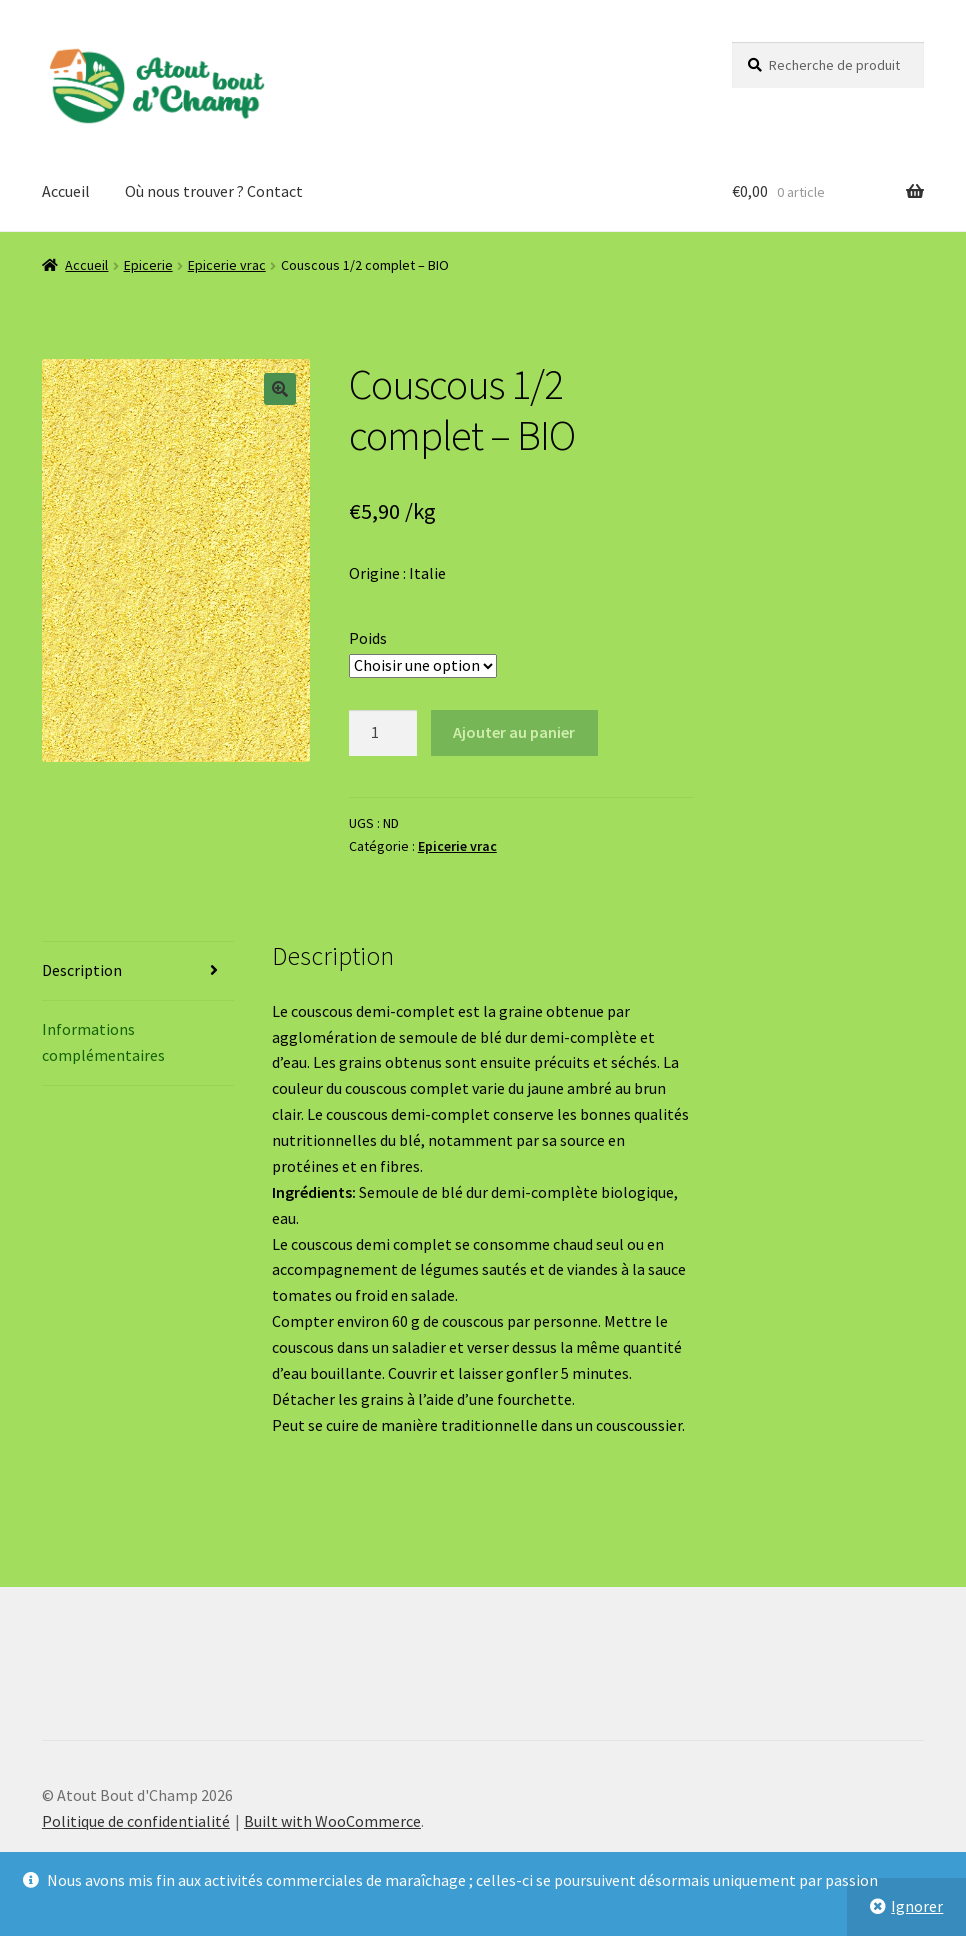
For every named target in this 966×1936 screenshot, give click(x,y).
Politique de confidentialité (136, 1821)
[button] (280, 389)
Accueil (66, 191)
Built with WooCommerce (332, 1821)
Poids (368, 638)
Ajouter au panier (514, 732)
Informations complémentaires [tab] (103, 1042)
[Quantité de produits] (383, 733)
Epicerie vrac (227, 265)
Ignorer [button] (917, 1906)
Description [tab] (82, 970)
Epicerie (148, 265)
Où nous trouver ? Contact (214, 191)
